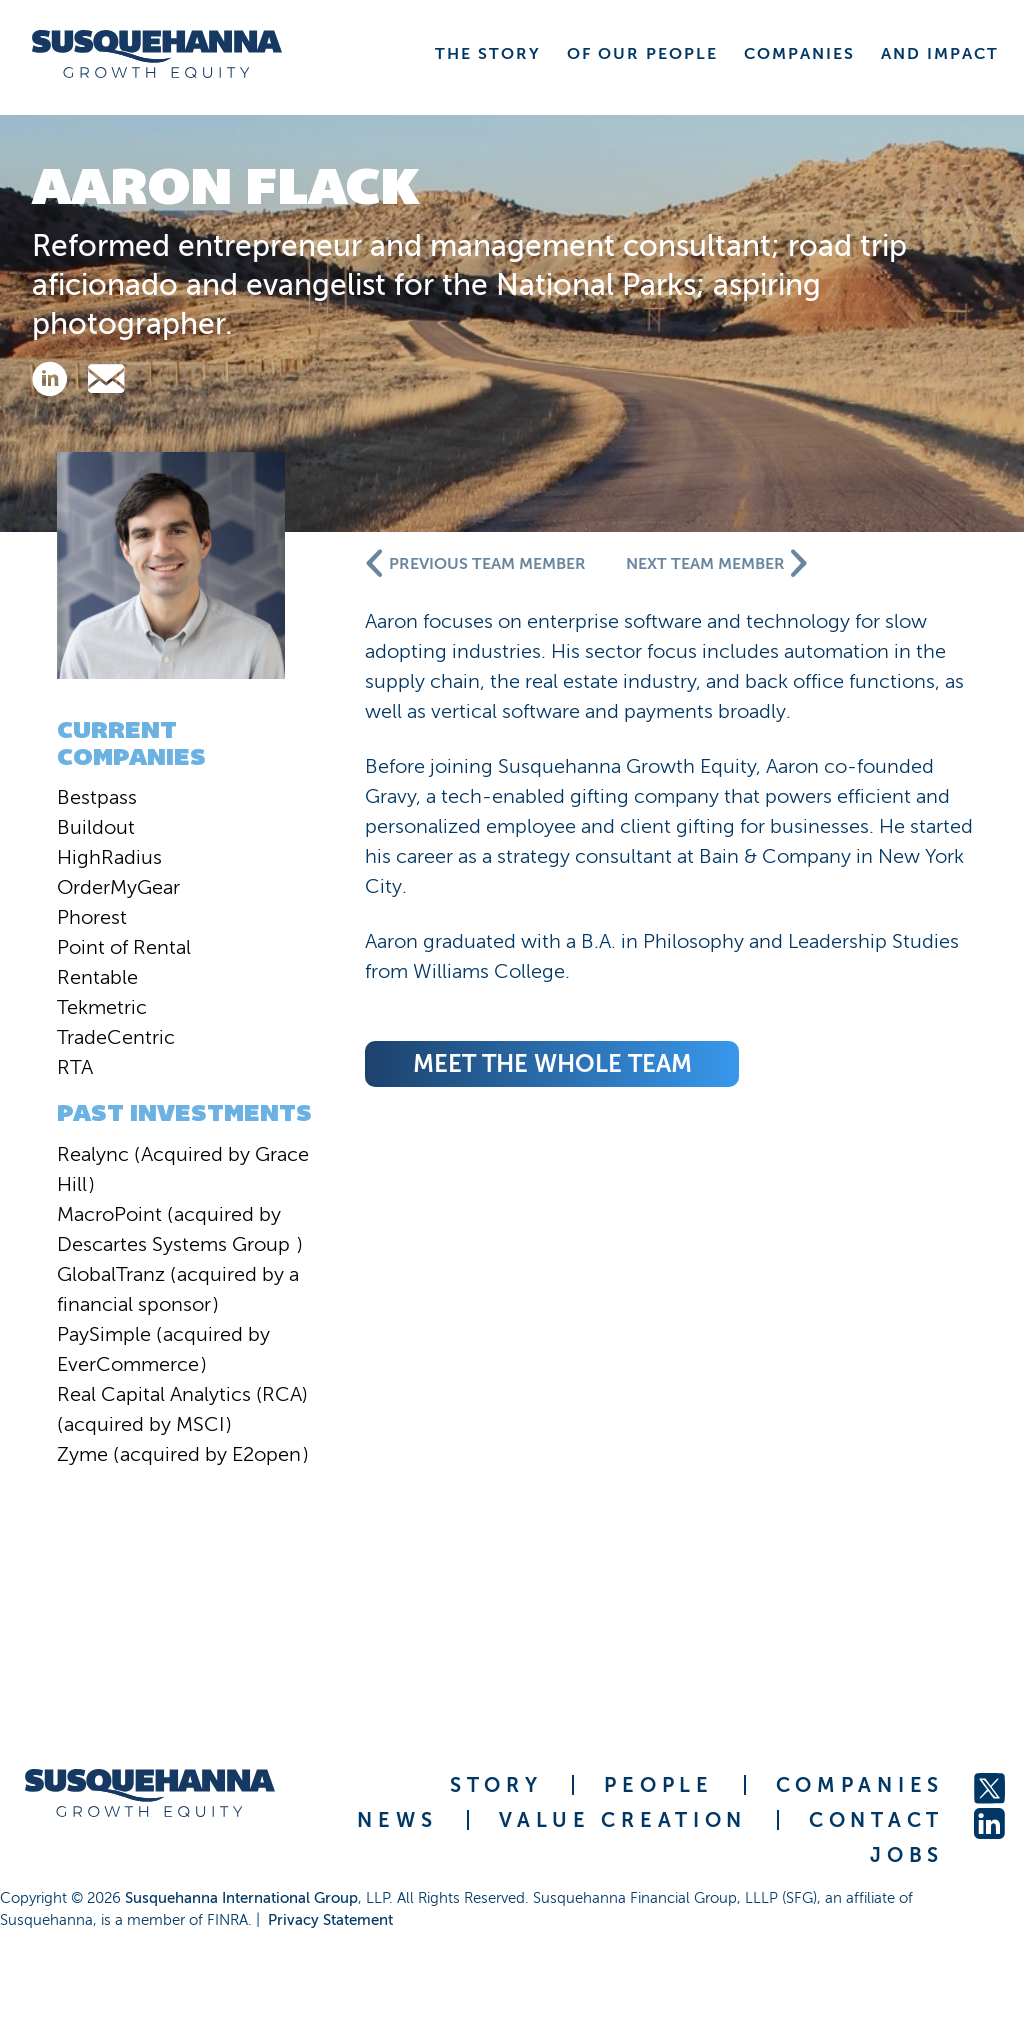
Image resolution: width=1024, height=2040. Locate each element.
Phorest (92, 917)
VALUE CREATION (623, 1820)
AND (940, 53)
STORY (496, 1785)
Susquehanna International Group (241, 1898)
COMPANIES (860, 1785)
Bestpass (97, 797)
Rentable (97, 977)
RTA (75, 1067)
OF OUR (642, 53)
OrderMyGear (118, 887)
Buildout (96, 827)
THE (488, 53)
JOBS (907, 1855)
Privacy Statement (330, 1920)
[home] (157, 54)
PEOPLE (658, 1785)
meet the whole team (552, 1063)
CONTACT (876, 1820)
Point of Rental (124, 947)
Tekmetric (102, 1007)
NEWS (397, 1820)
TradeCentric (116, 1037)
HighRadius (109, 857)
